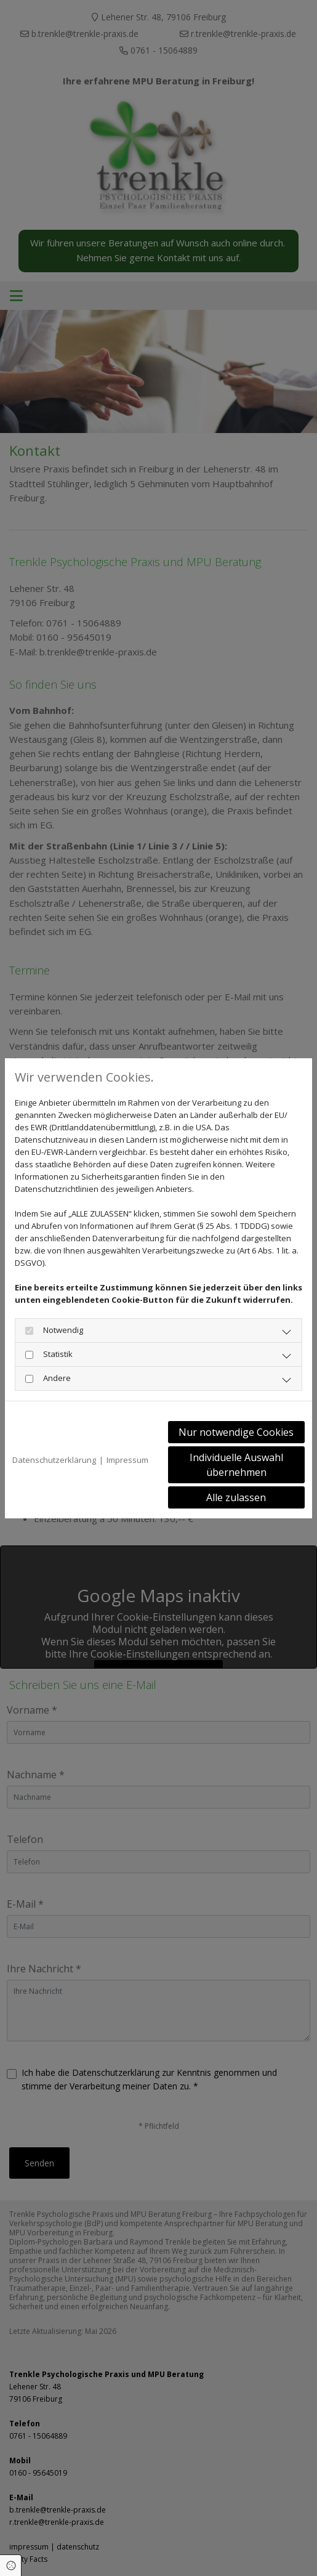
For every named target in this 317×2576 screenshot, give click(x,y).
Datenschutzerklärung (54, 1459)
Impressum (127, 1459)
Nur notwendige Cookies (236, 1432)
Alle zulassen (236, 1497)
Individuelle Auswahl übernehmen (236, 1465)
